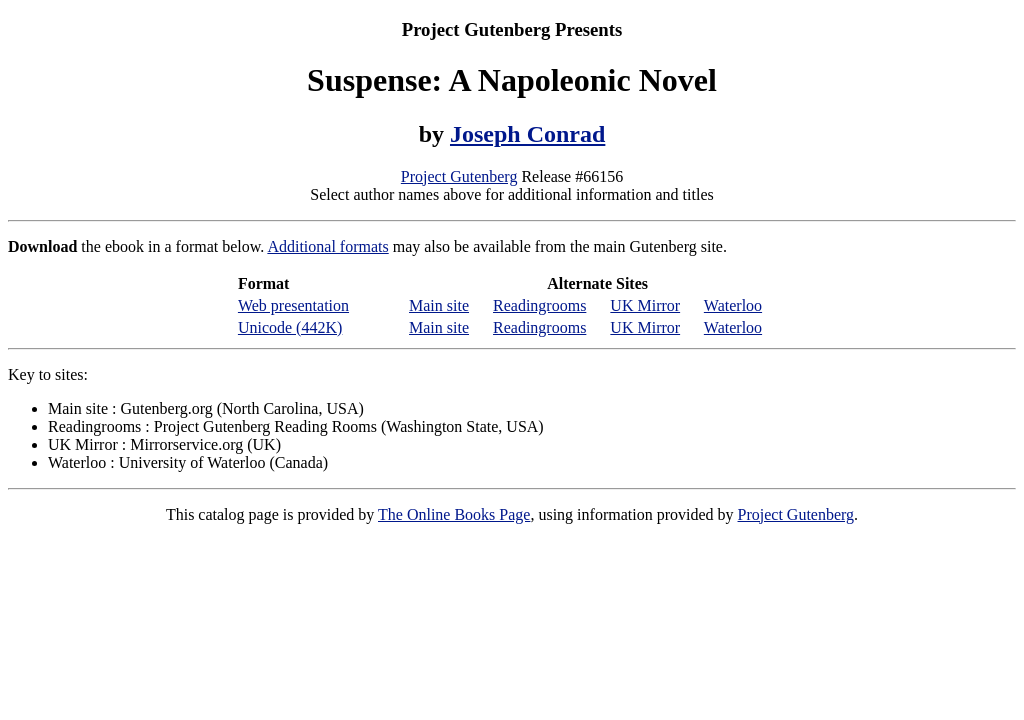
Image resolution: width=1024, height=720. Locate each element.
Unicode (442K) (290, 327)
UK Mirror (645, 305)
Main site (439, 305)
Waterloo (733, 305)
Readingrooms (539, 305)
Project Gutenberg (459, 176)
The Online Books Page (454, 514)
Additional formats (327, 246)
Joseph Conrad (527, 134)
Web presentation (293, 305)
